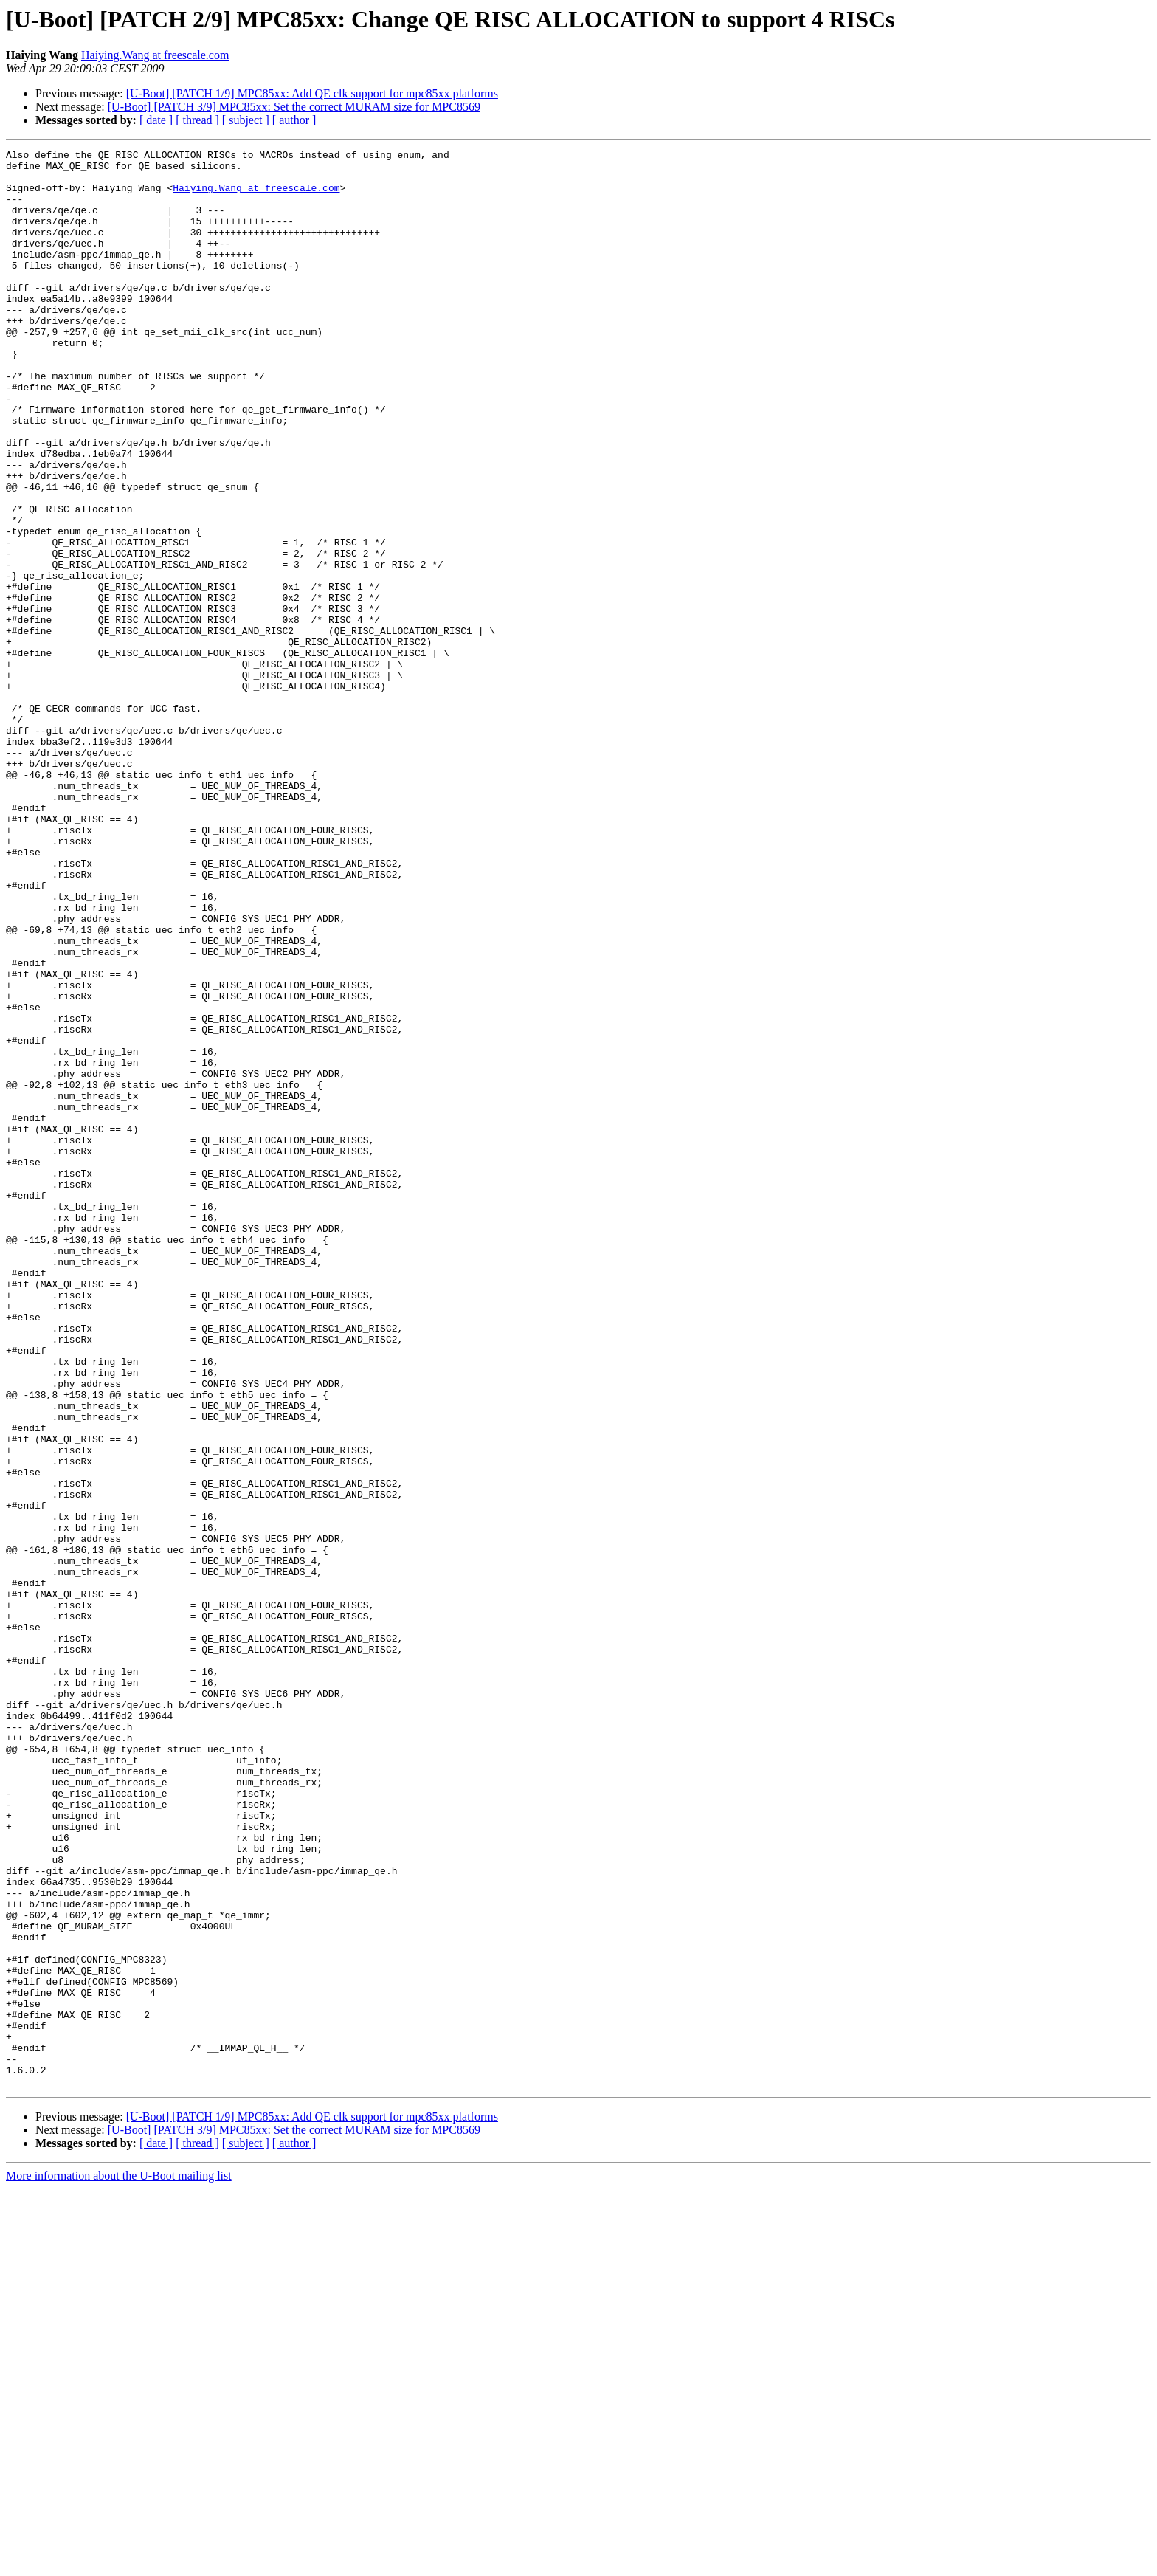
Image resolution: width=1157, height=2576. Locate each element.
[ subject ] (245, 120)
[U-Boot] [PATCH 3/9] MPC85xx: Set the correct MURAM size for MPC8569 (294, 106)
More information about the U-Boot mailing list (119, 2563)
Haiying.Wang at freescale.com (155, 55)
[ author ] (294, 120)
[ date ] (156, 120)
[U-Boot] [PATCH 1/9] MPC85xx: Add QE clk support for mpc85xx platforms (312, 93)
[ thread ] (197, 120)
